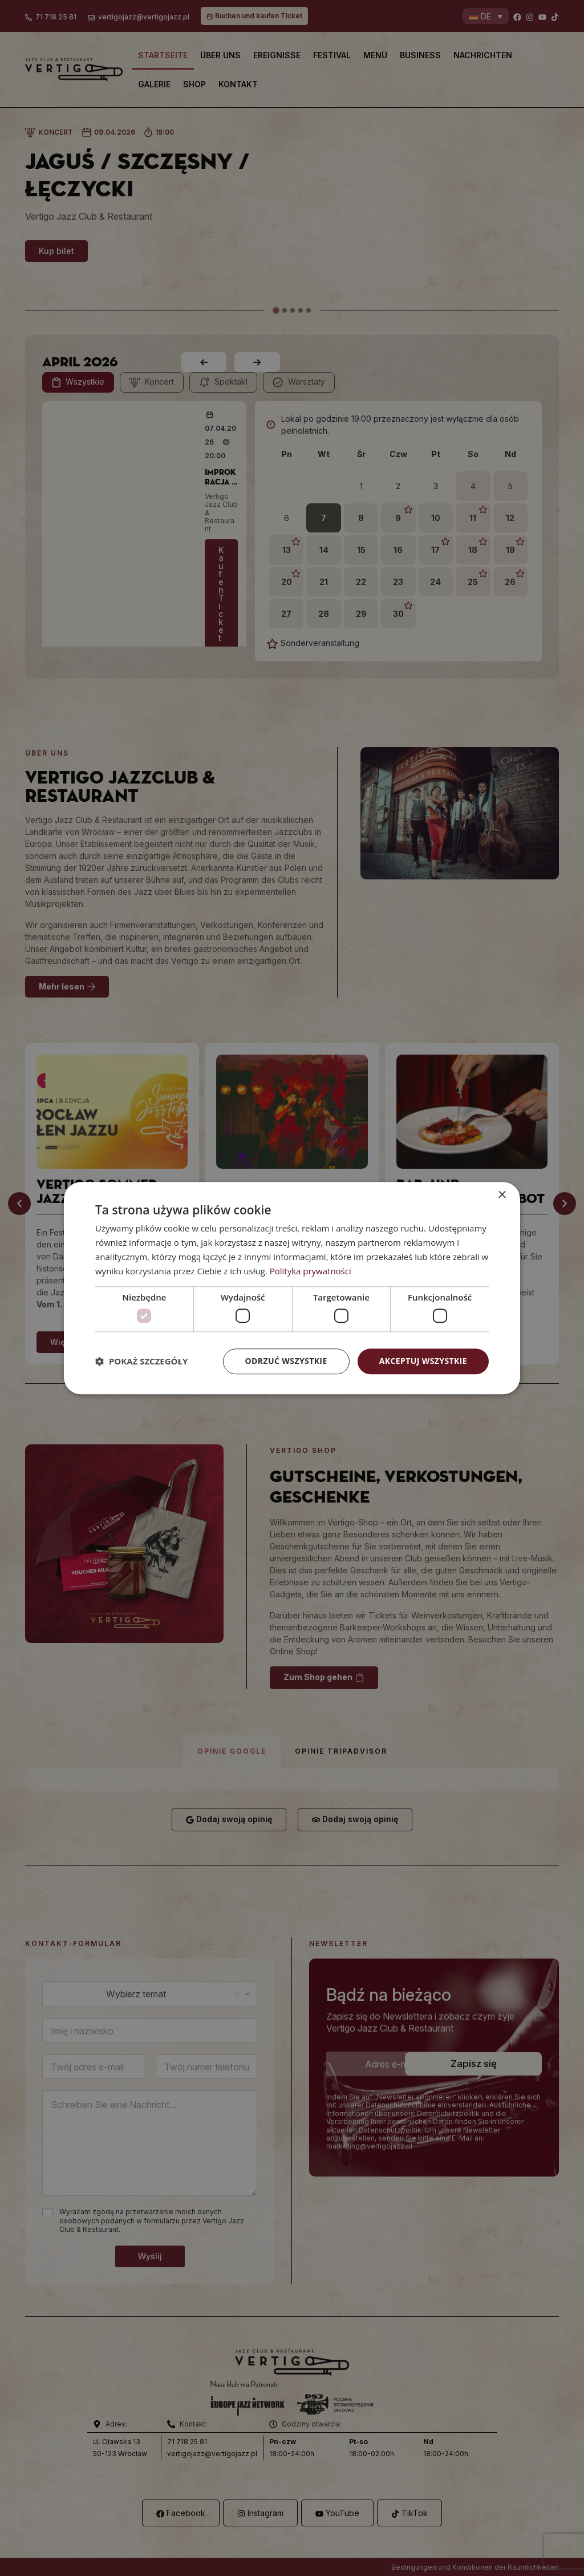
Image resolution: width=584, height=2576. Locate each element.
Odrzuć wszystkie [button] (286, 1360)
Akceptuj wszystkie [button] (423, 1360)
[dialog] (292, 1288)
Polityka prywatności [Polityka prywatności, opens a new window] (310, 1271)
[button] (141, 1361)
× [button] (501, 1195)
